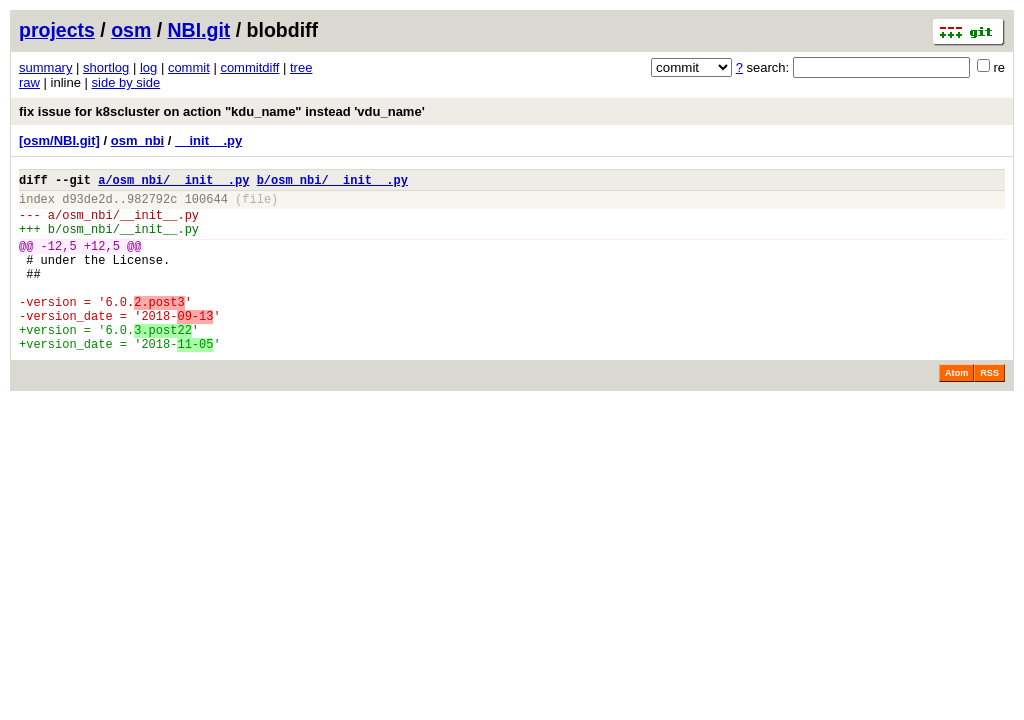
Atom (956, 409)
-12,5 (59, 260)
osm (131, 30)
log (148, 67)
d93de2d (87, 204)
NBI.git (199, 30)
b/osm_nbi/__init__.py (332, 182)
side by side (126, 82)
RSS (989, 409)
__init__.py (208, 140)
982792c (152, 204)
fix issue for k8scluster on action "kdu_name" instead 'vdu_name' (222, 111)
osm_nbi (137, 140)
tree (301, 67)
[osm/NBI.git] (59, 140)
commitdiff (249, 67)
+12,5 (102, 260)
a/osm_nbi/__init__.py (173, 182)
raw (29, 82)
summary (45, 67)
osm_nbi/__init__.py (130, 223)
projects (57, 30)
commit (189, 67)
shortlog (106, 67)
